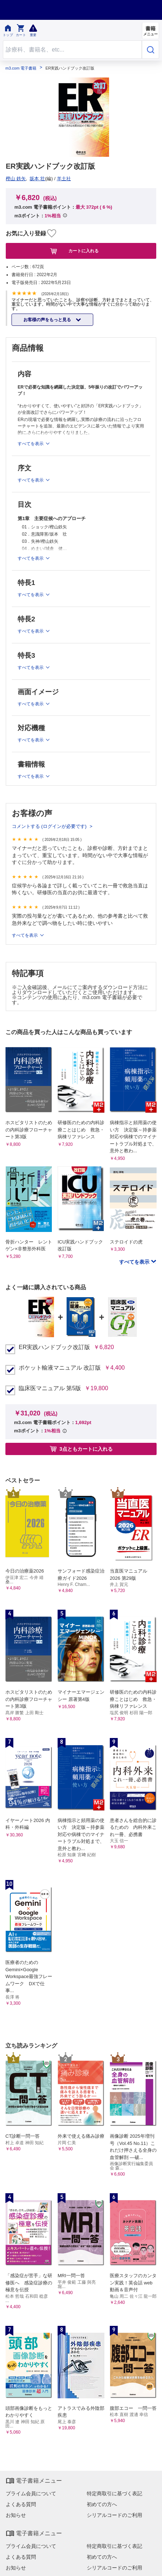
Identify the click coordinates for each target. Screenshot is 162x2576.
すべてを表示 (25, 935)
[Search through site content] (72, 49)
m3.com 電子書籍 (20, 68)
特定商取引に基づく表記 (114, 2493)
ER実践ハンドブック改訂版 (54, 1347)
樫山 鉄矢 (16, 178)
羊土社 (64, 178)
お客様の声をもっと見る (47, 319)
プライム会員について (31, 2493)
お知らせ (16, 2515)
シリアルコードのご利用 (114, 2515)
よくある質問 (21, 2504)
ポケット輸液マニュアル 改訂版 (60, 1368)
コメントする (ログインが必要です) (50, 826)
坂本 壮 (37, 178)
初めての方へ (102, 2504)
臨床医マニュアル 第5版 (50, 1388)
